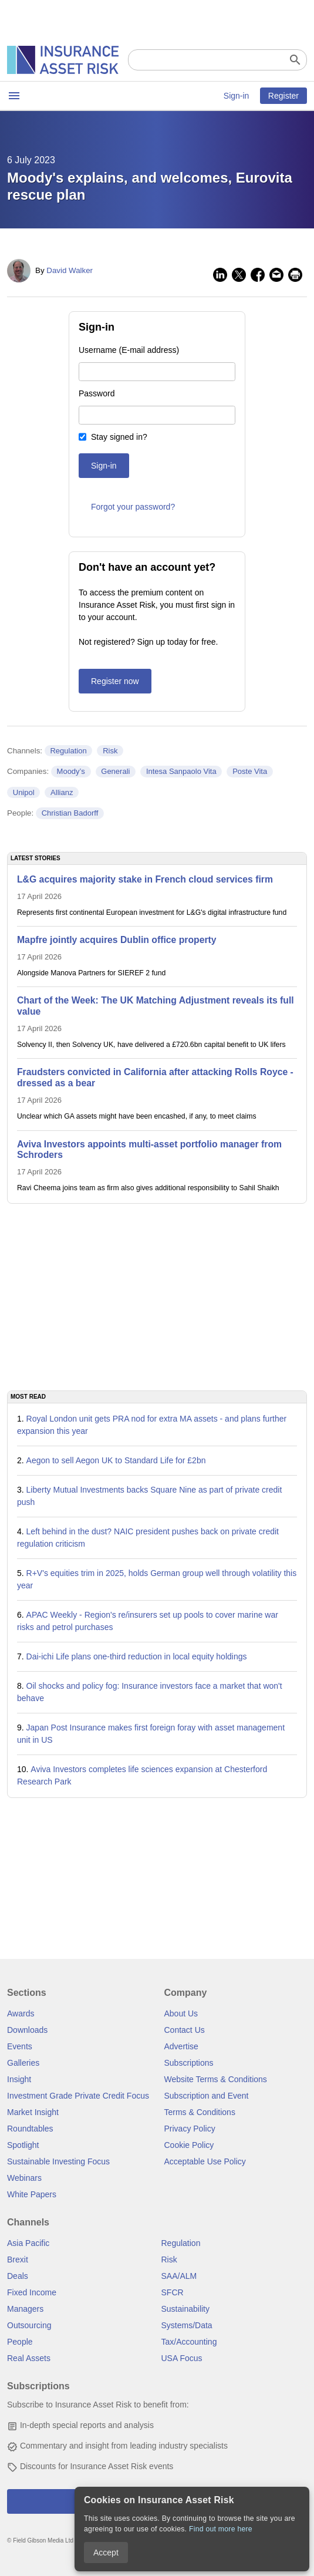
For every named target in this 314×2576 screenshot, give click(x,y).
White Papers (31, 2194)
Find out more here (220, 2529)
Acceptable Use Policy (205, 2161)
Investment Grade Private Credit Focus (78, 2095)
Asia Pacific (28, 2243)
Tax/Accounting (189, 2341)
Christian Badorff (70, 813)
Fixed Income (31, 2292)
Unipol (24, 792)
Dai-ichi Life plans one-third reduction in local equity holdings (136, 1656)
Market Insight (33, 2112)
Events (19, 2046)
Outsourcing (29, 2325)
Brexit (17, 2259)
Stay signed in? (119, 437)
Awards (20, 2013)
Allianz (61, 792)
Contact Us (184, 2030)
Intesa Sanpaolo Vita (181, 771)
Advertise (181, 2046)
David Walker (69, 270)
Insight (19, 2079)
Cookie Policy (189, 2145)
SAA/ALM (179, 2276)
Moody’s (71, 771)
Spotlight (23, 2145)
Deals (17, 2276)
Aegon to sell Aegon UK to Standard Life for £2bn (116, 1460)
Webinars (24, 2178)
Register (283, 95)
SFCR (172, 2292)
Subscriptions (189, 2062)
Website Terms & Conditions (215, 2079)
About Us (181, 2013)
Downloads (27, 2030)
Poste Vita (249, 771)
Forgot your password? (133, 506)
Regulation (68, 750)
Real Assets (28, 2358)
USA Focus (181, 2358)
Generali (115, 771)
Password (96, 393)
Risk (110, 750)
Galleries (23, 2062)
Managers (25, 2309)
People (20, 2341)
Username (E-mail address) (129, 350)
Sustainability (185, 2309)
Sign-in (236, 95)
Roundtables (30, 2128)
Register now (115, 681)
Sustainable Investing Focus (58, 2161)
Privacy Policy (189, 2128)
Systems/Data (186, 2325)
